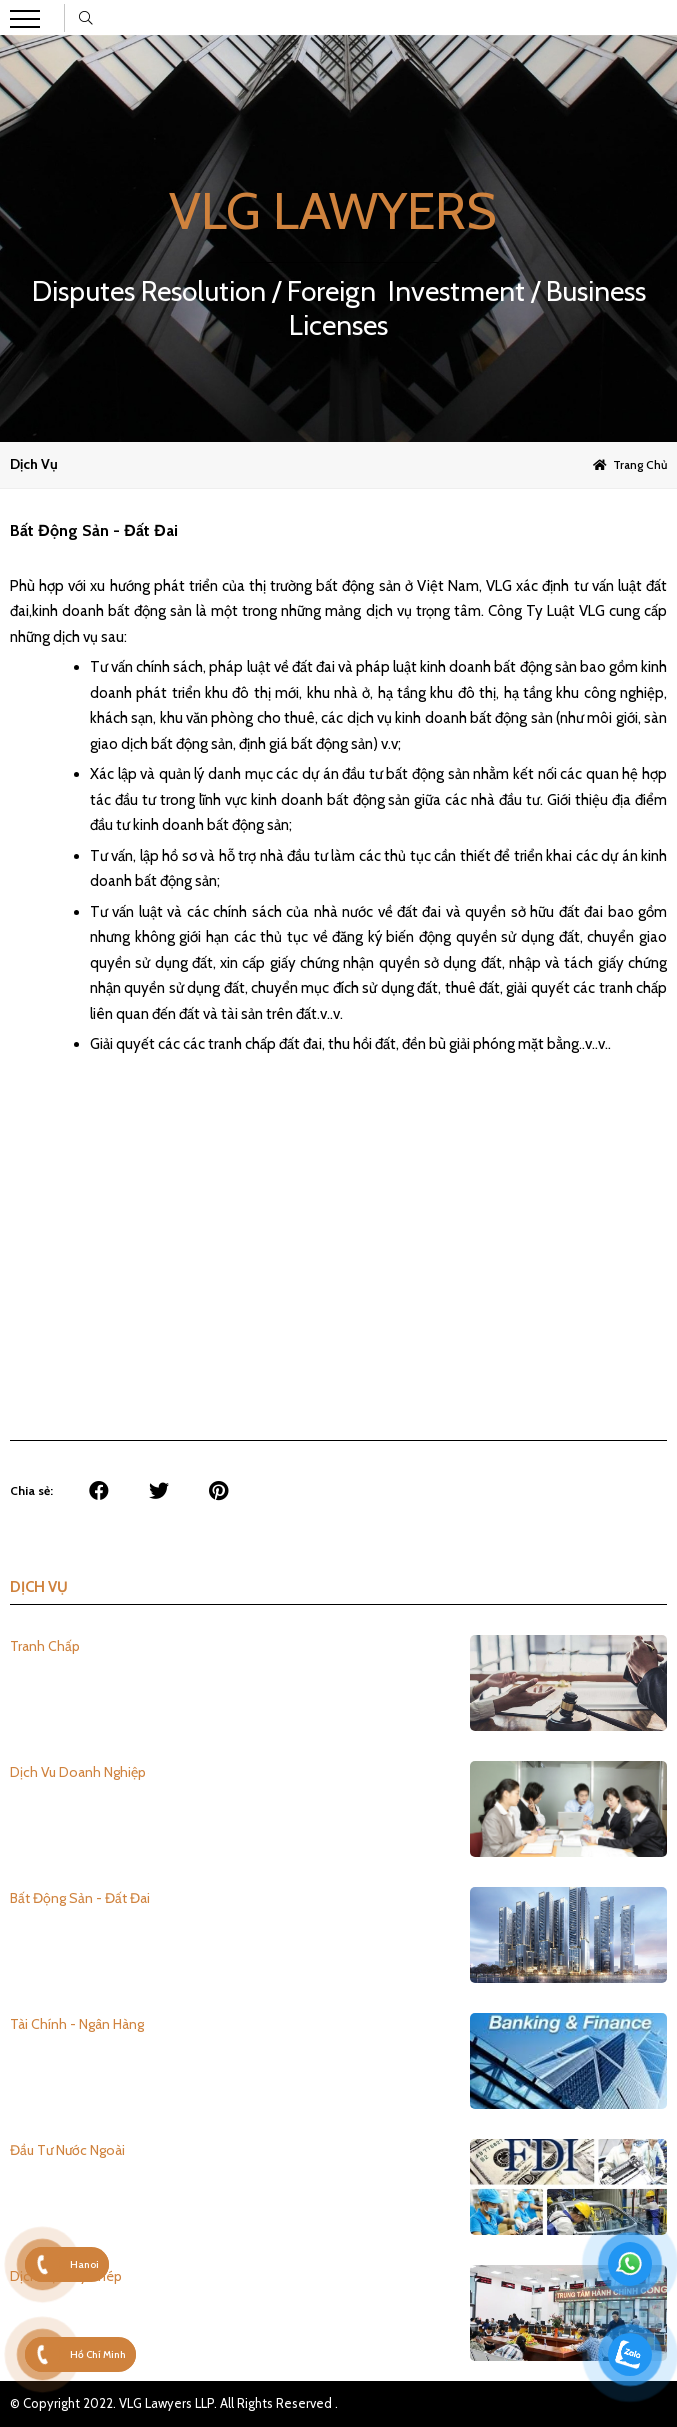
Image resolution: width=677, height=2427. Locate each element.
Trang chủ (640, 464)
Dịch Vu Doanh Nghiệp (78, 1772)
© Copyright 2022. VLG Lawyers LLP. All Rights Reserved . (174, 2403)
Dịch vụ (34, 464)
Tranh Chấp (45, 1646)
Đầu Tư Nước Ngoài (67, 2150)
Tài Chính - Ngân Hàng (77, 2024)
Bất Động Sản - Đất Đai (80, 1898)
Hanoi (84, 2264)
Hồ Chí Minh (98, 2354)
